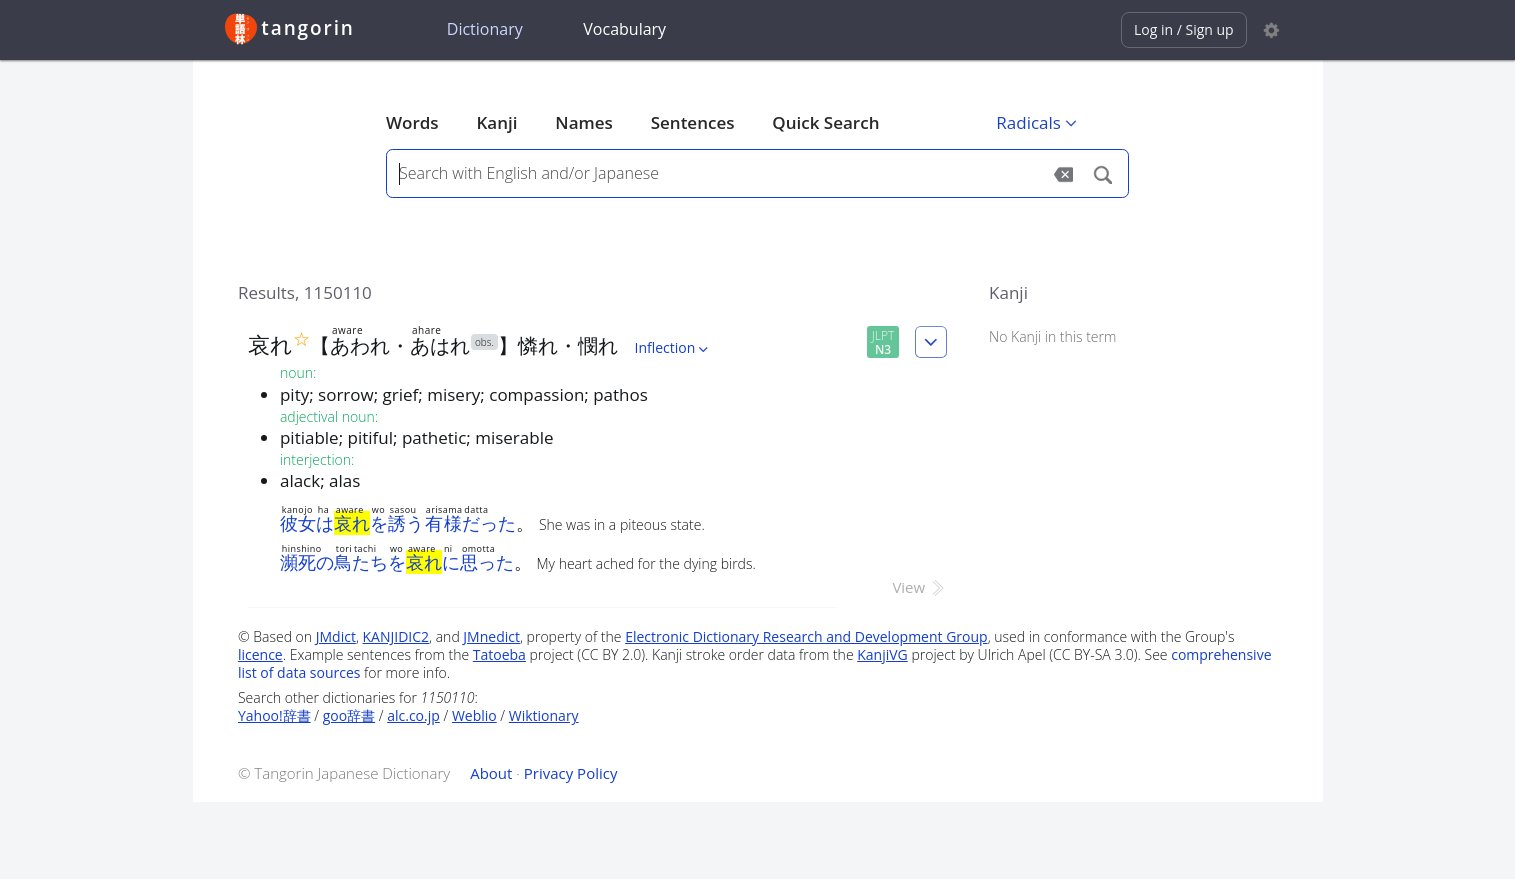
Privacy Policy (571, 773)
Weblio (474, 715)
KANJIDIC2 (396, 636)
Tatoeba (499, 654)
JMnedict (491, 636)
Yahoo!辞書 (274, 715)
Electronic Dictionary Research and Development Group (806, 636)
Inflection (674, 347)
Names (583, 122)
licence (260, 654)
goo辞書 (349, 715)
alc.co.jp (413, 715)
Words (412, 122)
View (919, 587)
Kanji (496, 122)
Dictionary (485, 29)
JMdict (336, 636)
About (491, 773)
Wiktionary (544, 715)
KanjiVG (882, 654)
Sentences (693, 122)
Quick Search (825, 122)
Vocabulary (624, 29)
